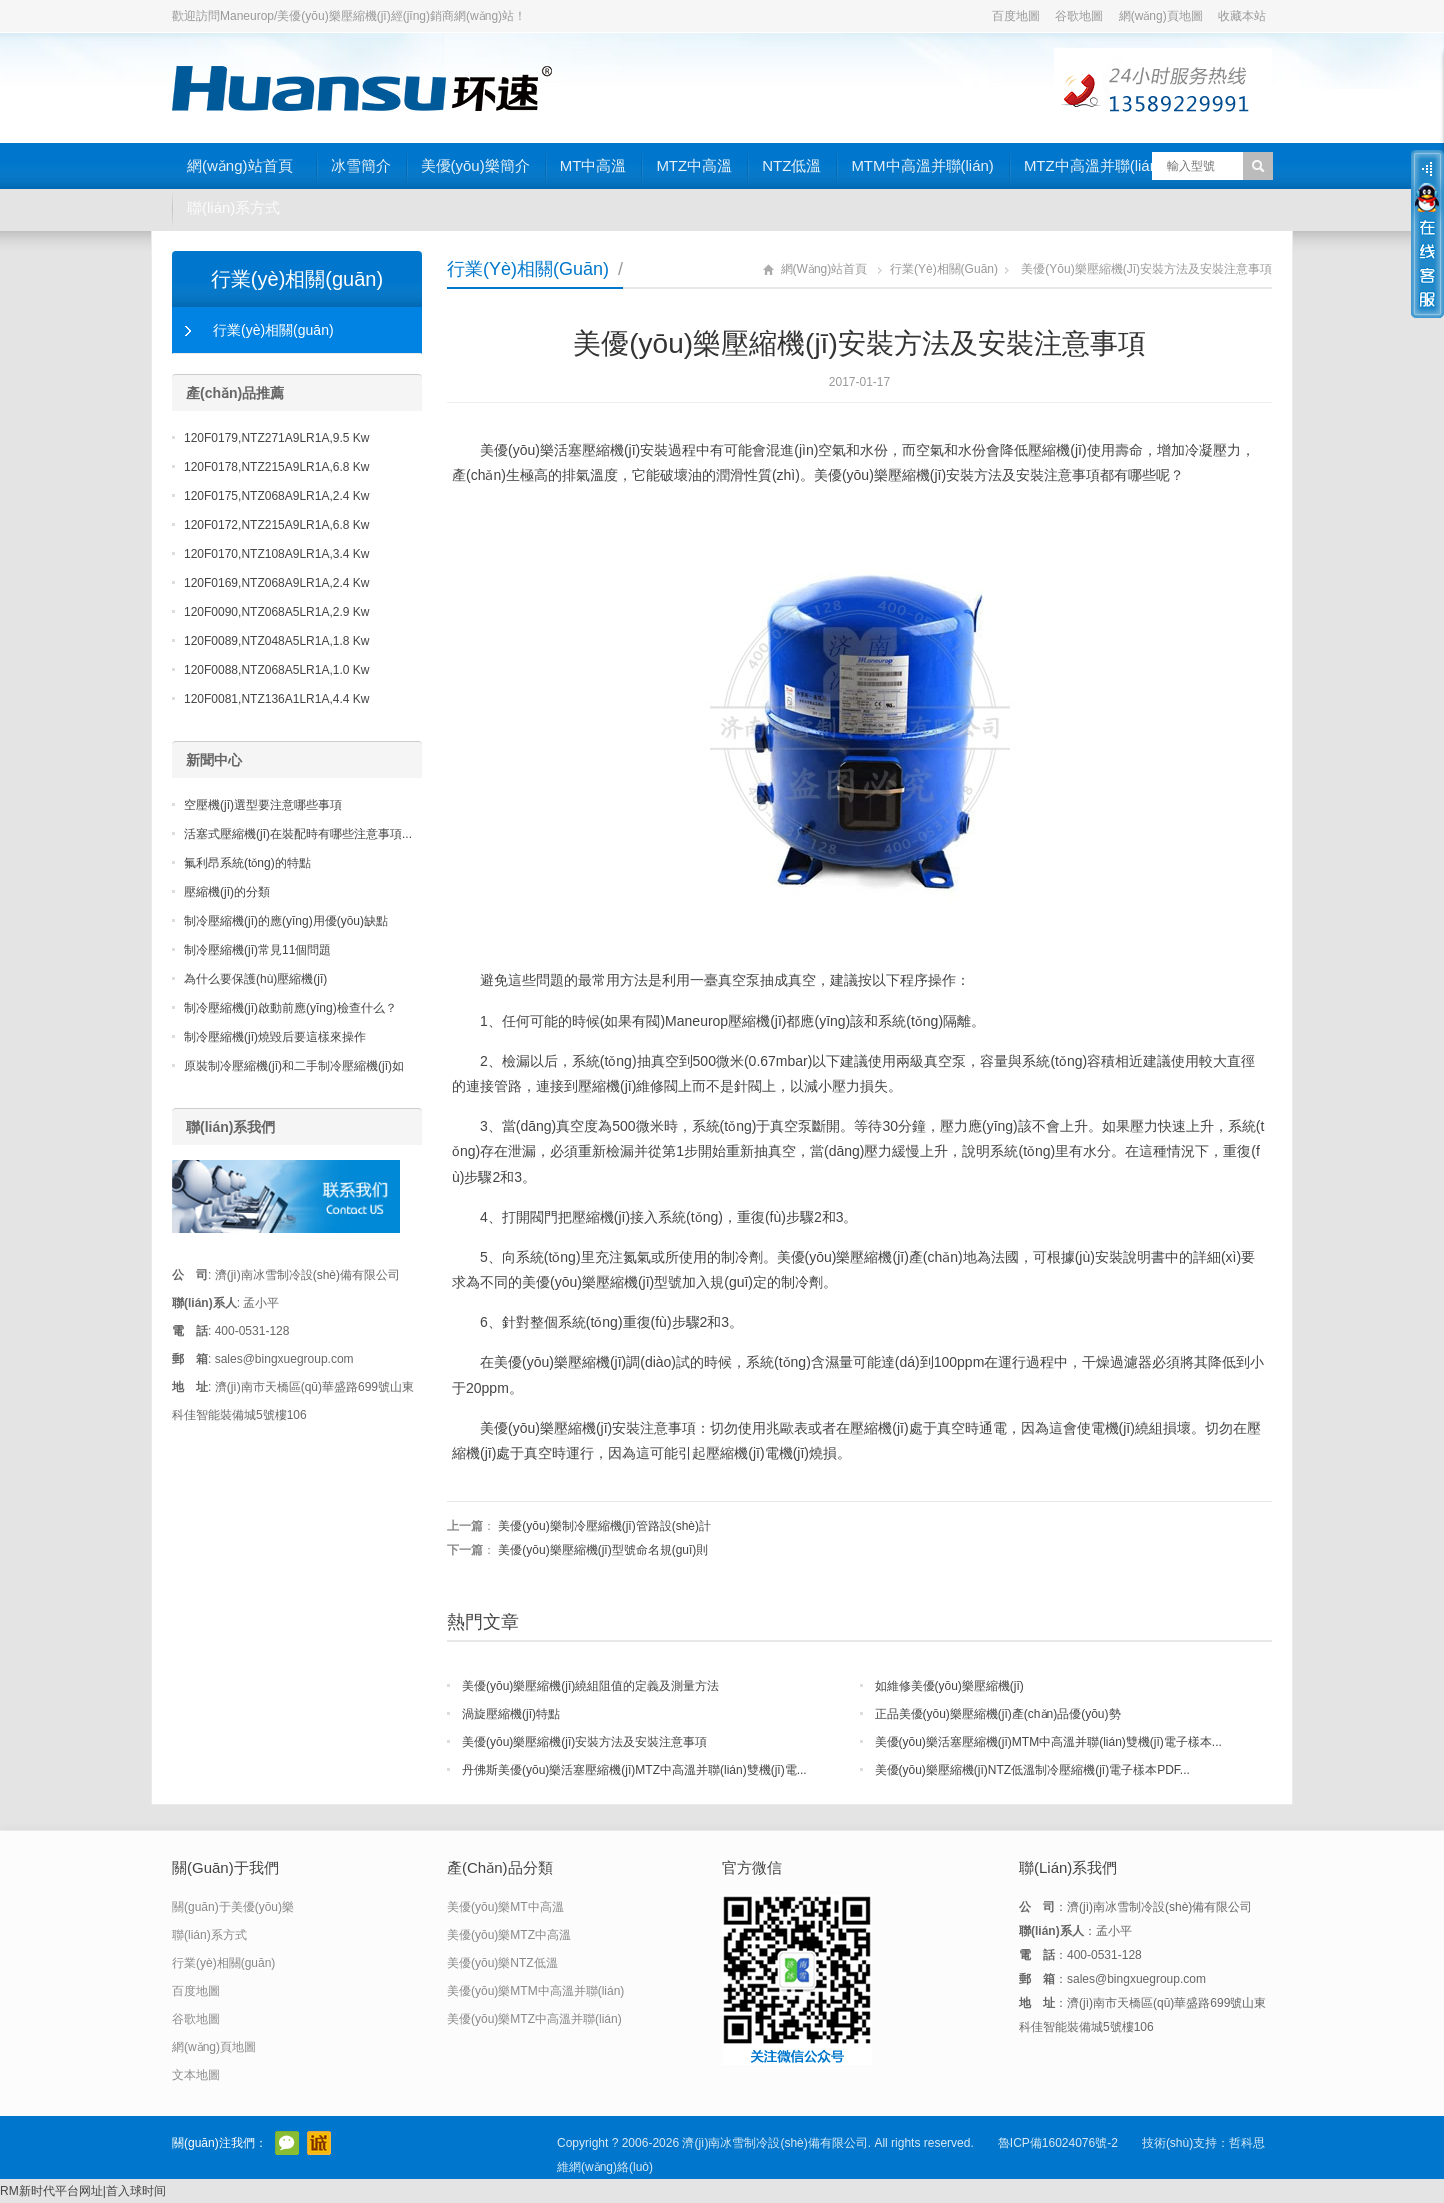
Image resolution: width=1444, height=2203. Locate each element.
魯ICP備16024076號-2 (1058, 2143)
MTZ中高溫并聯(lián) (1093, 165)
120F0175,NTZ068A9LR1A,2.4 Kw (276, 496)
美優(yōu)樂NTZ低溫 (502, 1963)
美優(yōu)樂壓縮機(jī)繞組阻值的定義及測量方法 (590, 1686)
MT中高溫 (593, 165)
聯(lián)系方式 (233, 207)
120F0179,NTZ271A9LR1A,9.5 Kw (276, 438)
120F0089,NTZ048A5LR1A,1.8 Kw (276, 641)
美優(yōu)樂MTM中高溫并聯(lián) (535, 1991)
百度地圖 (1016, 16)
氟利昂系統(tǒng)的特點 (247, 863)
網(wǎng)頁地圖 (1161, 16)
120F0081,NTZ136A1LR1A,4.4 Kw (276, 699)
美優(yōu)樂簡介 (475, 165)
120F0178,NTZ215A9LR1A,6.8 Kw (276, 467)
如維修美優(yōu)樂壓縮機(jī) (949, 1686)
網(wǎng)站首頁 (240, 165)
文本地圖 (196, 2075)
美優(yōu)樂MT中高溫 (505, 1907)
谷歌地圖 (1079, 16)
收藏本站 (1242, 16)
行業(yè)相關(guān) (528, 269)
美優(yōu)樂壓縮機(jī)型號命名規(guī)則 (603, 1550)
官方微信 (287, 2143)
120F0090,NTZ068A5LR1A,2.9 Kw (276, 612)
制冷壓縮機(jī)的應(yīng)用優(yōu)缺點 (286, 921)
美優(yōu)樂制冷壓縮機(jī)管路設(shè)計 (604, 1526)
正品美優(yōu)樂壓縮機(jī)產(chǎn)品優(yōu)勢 (998, 1714)
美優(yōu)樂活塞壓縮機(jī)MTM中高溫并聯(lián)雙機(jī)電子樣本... (1048, 1742)
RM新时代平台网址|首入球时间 (83, 2191)
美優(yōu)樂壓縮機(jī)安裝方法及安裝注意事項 (584, 1742)
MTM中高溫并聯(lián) (922, 165)
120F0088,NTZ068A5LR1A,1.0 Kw (276, 670)
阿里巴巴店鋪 (319, 2143)
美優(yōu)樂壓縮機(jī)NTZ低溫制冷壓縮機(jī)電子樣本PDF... (1032, 1770)
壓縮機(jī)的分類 (227, 892)
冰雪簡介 (361, 165)
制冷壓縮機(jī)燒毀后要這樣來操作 (275, 1037)
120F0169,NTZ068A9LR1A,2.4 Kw (276, 583)
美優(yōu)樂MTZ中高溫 (509, 1935)
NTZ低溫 (791, 165)
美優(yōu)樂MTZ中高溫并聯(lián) (534, 2019)
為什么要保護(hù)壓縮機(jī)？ (255, 979)
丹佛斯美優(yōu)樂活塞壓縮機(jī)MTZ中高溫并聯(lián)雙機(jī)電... (634, 1770)
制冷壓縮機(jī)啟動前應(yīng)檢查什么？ (290, 1008)
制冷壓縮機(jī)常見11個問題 (257, 950)
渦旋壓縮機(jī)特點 (511, 1714)
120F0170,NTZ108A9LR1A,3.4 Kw (276, 554)
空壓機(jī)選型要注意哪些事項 (263, 805)
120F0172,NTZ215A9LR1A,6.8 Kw (276, 525)
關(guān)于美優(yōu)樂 (233, 1907)
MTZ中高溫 (694, 165)
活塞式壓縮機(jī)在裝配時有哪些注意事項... (298, 834)
